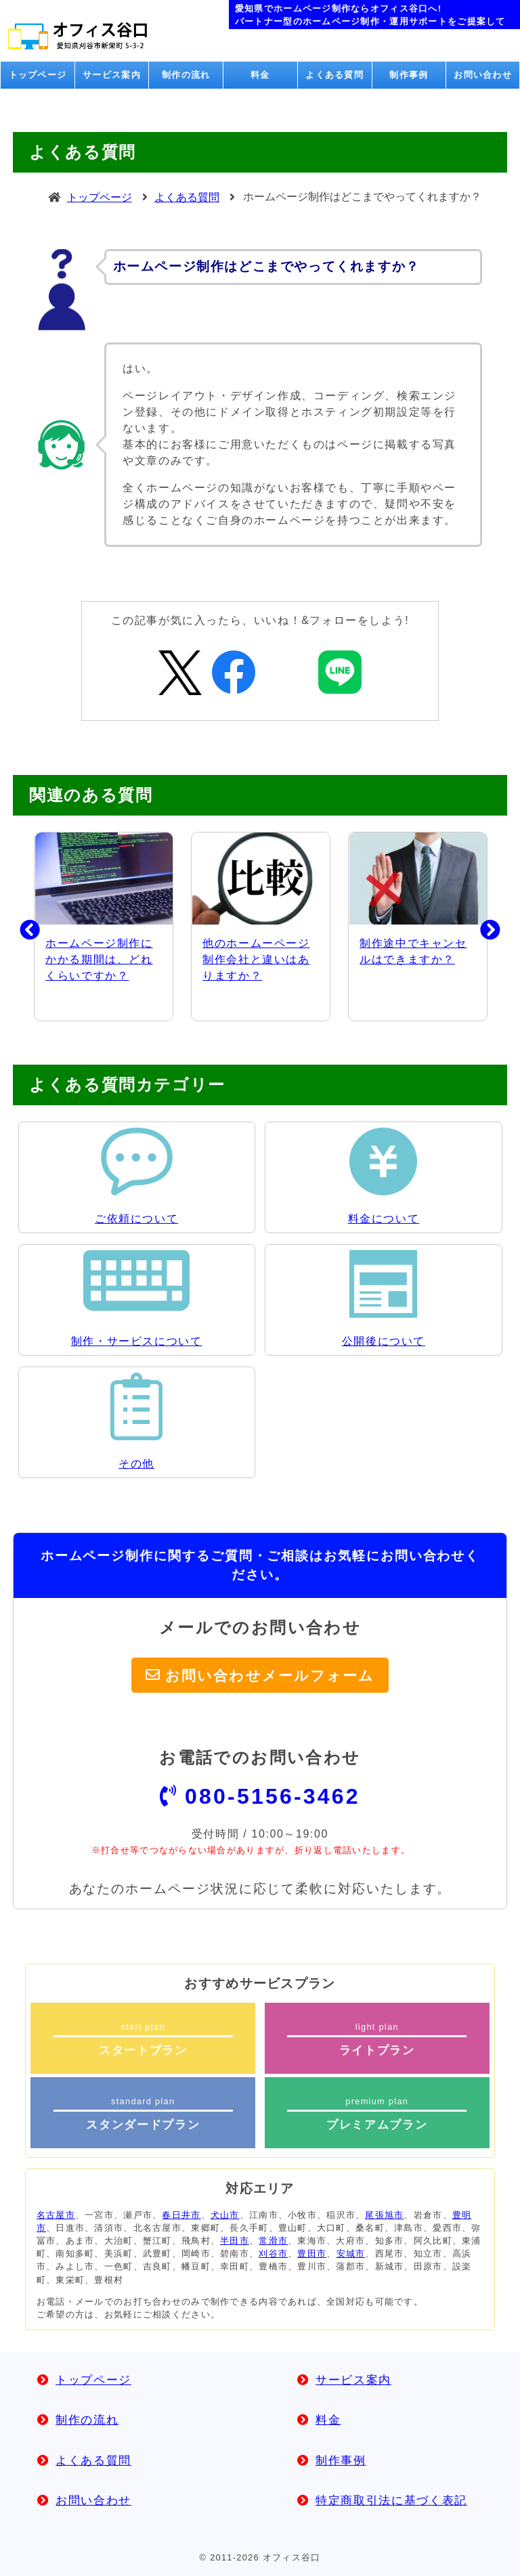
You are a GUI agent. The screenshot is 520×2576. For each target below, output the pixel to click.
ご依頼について (136, 1218)
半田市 (234, 2241)
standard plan (143, 2113)
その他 (136, 1463)
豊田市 (311, 2253)
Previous (19, 926)
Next (480, 926)
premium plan (377, 2113)
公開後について (383, 1341)
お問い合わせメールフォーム (269, 1675)
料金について (384, 1218)
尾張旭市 (384, 2215)
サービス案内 (112, 75)
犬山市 (225, 2215)
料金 (260, 75)
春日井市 (181, 2215)
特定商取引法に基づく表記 (391, 2500)
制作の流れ (186, 75)
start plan (143, 2039)
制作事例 (408, 75)
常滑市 (273, 2241)
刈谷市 (273, 2253)
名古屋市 (56, 2215)
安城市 (351, 2253)
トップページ (38, 75)
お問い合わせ (483, 75)
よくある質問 (334, 75)
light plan (377, 2039)
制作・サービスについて (136, 1341)
